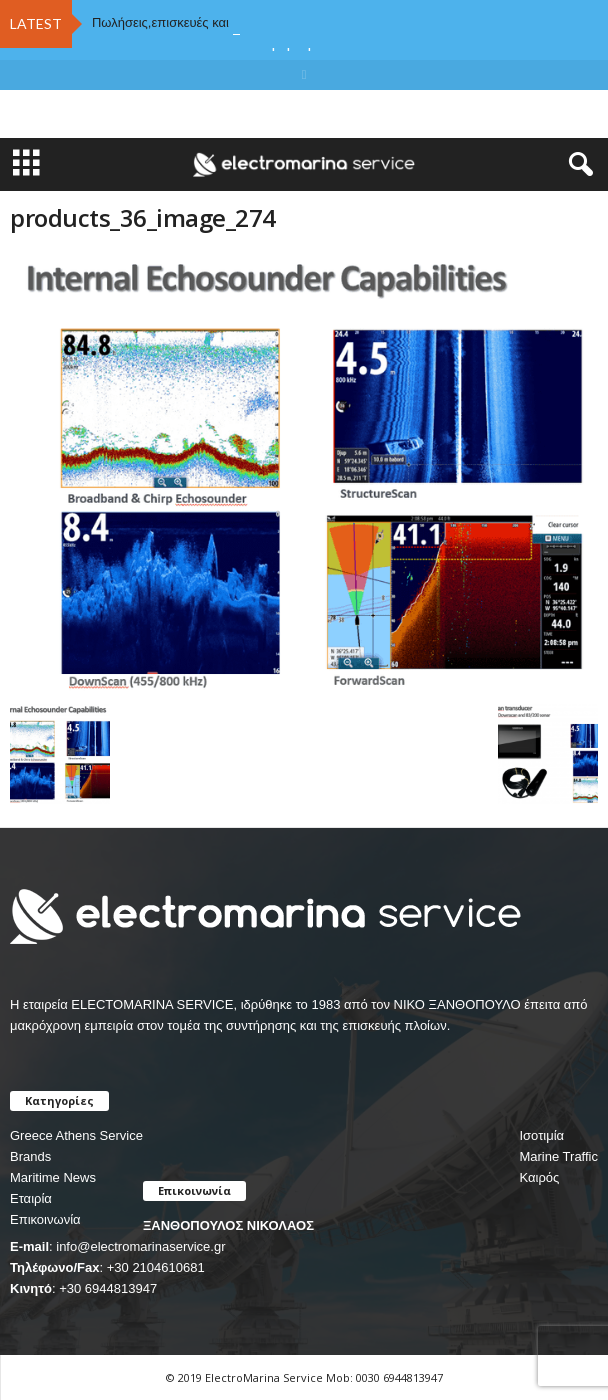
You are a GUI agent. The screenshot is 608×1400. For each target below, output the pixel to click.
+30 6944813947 (108, 1288)
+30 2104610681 (156, 1267)
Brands (30, 1156)
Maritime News (53, 1177)
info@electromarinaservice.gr (140, 1246)
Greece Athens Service (76, 1135)
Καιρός (539, 1177)
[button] (577, 165)
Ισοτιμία (541, 1135)
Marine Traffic (558, 1156)
